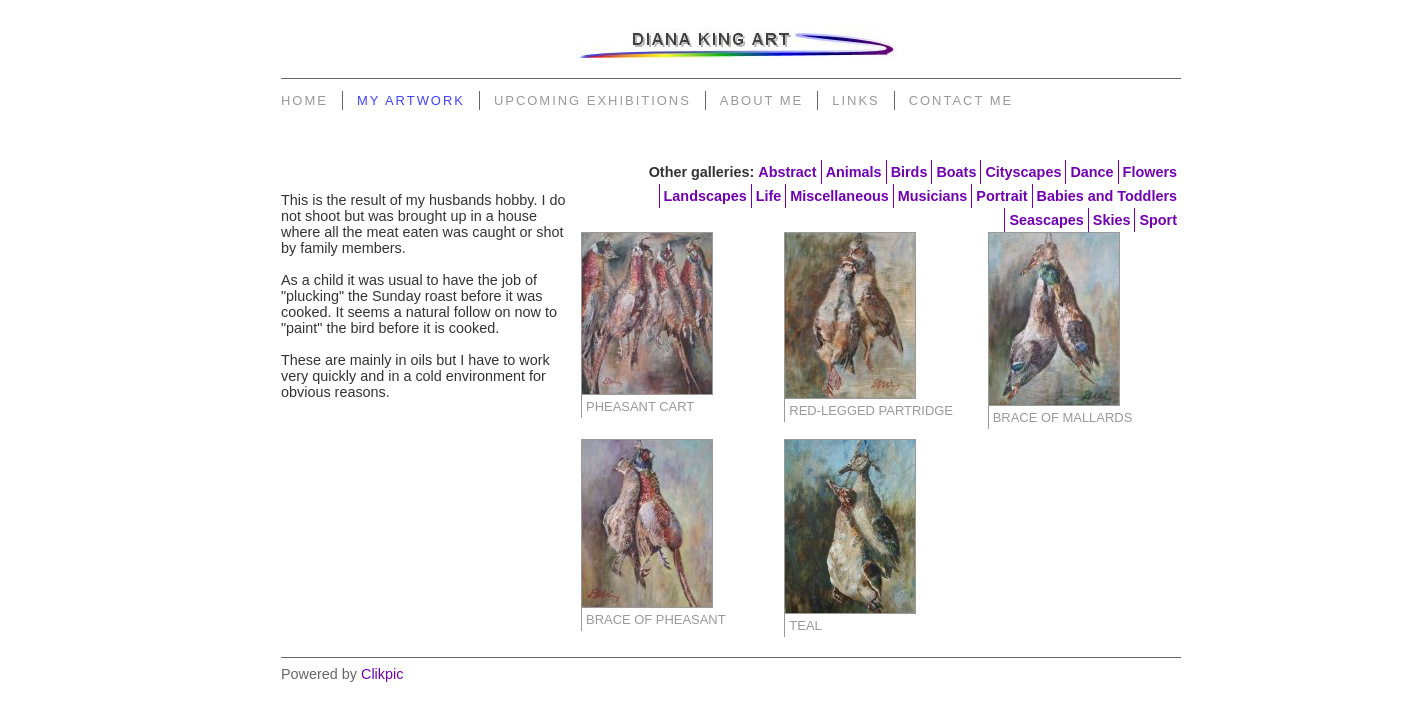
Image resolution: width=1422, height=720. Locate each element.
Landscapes (705, 196)
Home (304, 100)
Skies (1112, 220)
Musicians (933, 196)
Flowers (1150, 172)
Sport (1158, 220)
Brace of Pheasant (656, 619)
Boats (956, 172)
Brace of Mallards (1063, 417)
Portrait (1001, 196)
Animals (854, 172)
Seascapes (1046, 220)
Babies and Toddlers (1107, 196)
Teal (805, 625)
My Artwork (411, 100)
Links (855, 100)
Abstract (787, 172)
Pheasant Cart (640, 406)
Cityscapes (1023, 172)
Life (769, 196)
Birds (909, 172)
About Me (761, 100)
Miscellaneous (839, 196)
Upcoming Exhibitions (592, 100)
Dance (1091, 172)
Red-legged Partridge (871, 410)
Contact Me (961, 100)
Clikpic (382, 674)
